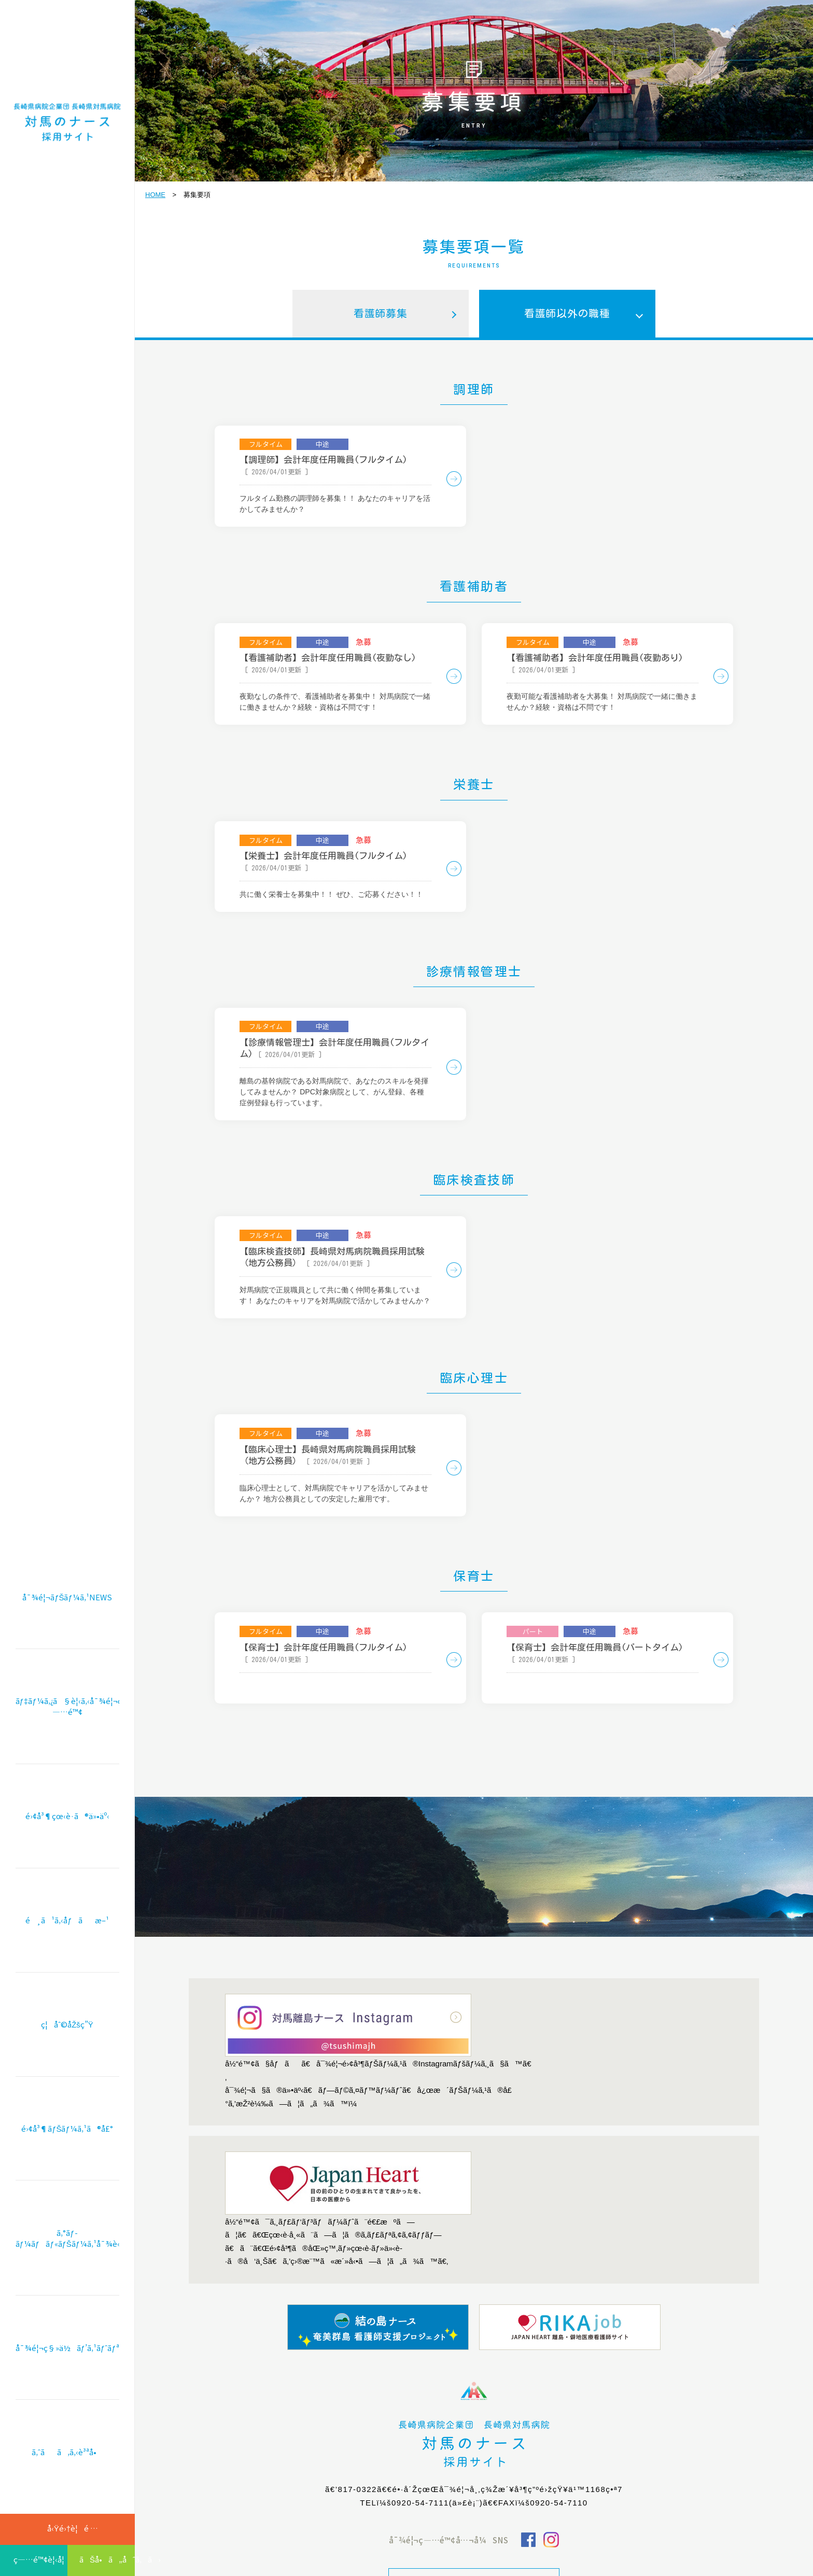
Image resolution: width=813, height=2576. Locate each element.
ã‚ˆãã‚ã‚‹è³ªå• (67, 2453)
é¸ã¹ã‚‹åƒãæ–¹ (66, 1945)
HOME (155, 195)
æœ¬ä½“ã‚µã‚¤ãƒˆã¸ (473, 2479)
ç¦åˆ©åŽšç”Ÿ (67, 2045)
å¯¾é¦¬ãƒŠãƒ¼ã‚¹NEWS (67, 1636)
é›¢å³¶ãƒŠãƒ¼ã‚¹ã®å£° (67, 2144)
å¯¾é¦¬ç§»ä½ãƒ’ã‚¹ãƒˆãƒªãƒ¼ (67, 2354)
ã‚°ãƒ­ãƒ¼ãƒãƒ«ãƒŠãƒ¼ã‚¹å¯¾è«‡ (67, 2249)
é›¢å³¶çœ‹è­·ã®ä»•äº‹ (67, 1846)
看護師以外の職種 (567, 314)
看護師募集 (381, 314)
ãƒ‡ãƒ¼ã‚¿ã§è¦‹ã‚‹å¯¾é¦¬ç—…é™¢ (67, 1741)
